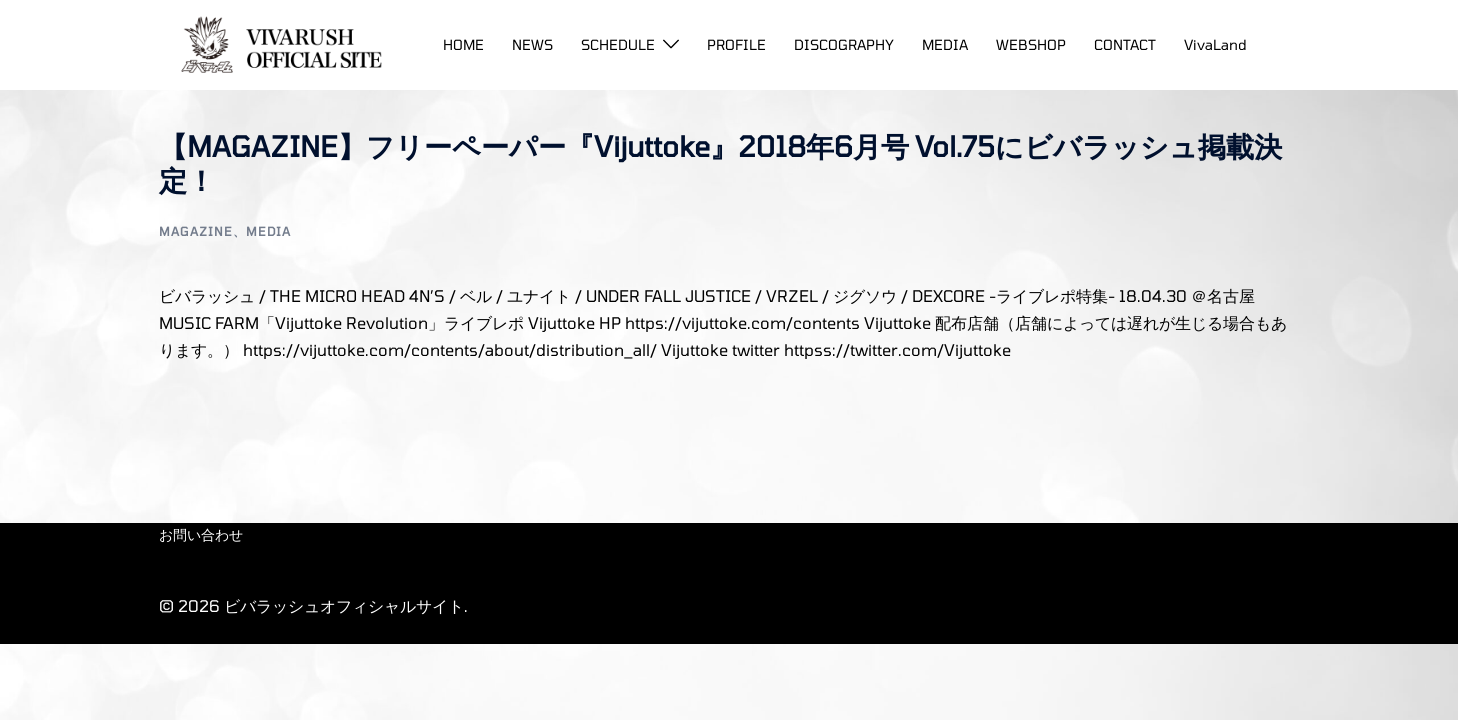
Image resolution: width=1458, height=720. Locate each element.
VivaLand (1215, 44)
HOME (463, 44)
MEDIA (945, 44)
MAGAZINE (196, 231)
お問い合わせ (201, 534)
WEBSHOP (1031, 44)
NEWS (532, 44)
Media (268, 231)
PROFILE (736, 44)
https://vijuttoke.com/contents (742, 322)
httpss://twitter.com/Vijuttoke (897, 349)
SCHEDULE (618, 44)
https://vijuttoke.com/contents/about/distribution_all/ (450, 349)
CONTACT (1125, 44)
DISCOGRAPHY (844, 44)
